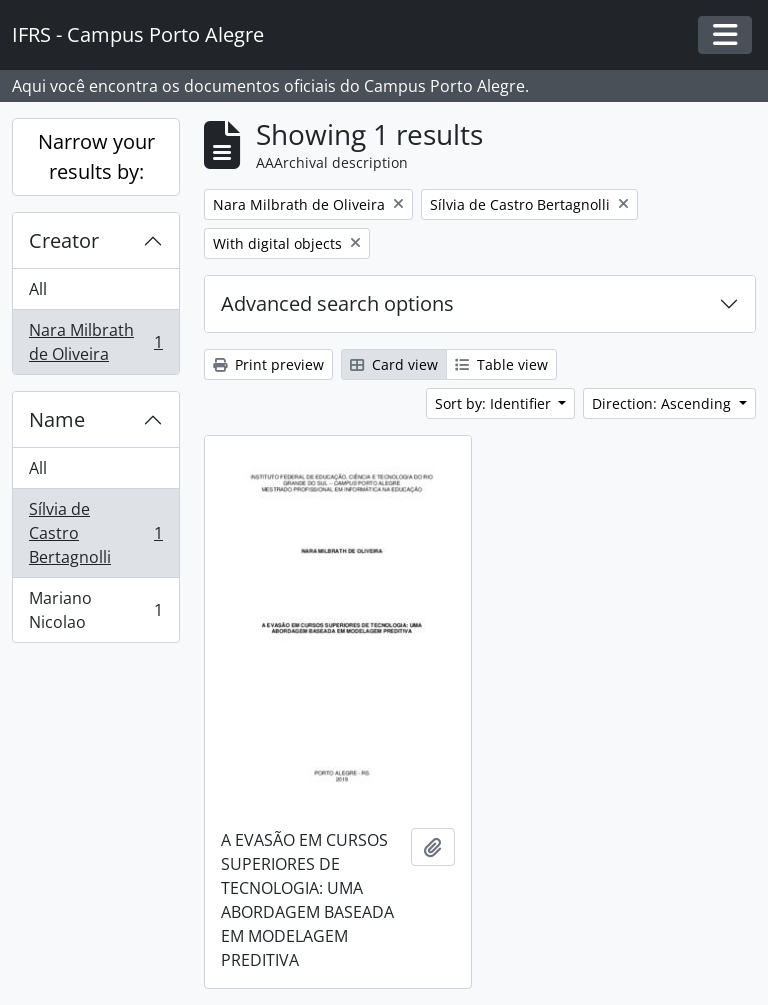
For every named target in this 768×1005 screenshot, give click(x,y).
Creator (64, 240)
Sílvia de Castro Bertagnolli (95, 533)
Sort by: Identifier (495, 403)
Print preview (268, 364)
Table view (501, 364)
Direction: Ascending (663, 403)
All (38, 289)
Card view (394, 364)
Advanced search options (337, 303)
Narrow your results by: (96, 156)
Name (57, 419)
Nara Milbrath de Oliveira (95, 342)
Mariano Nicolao (95, 610)
